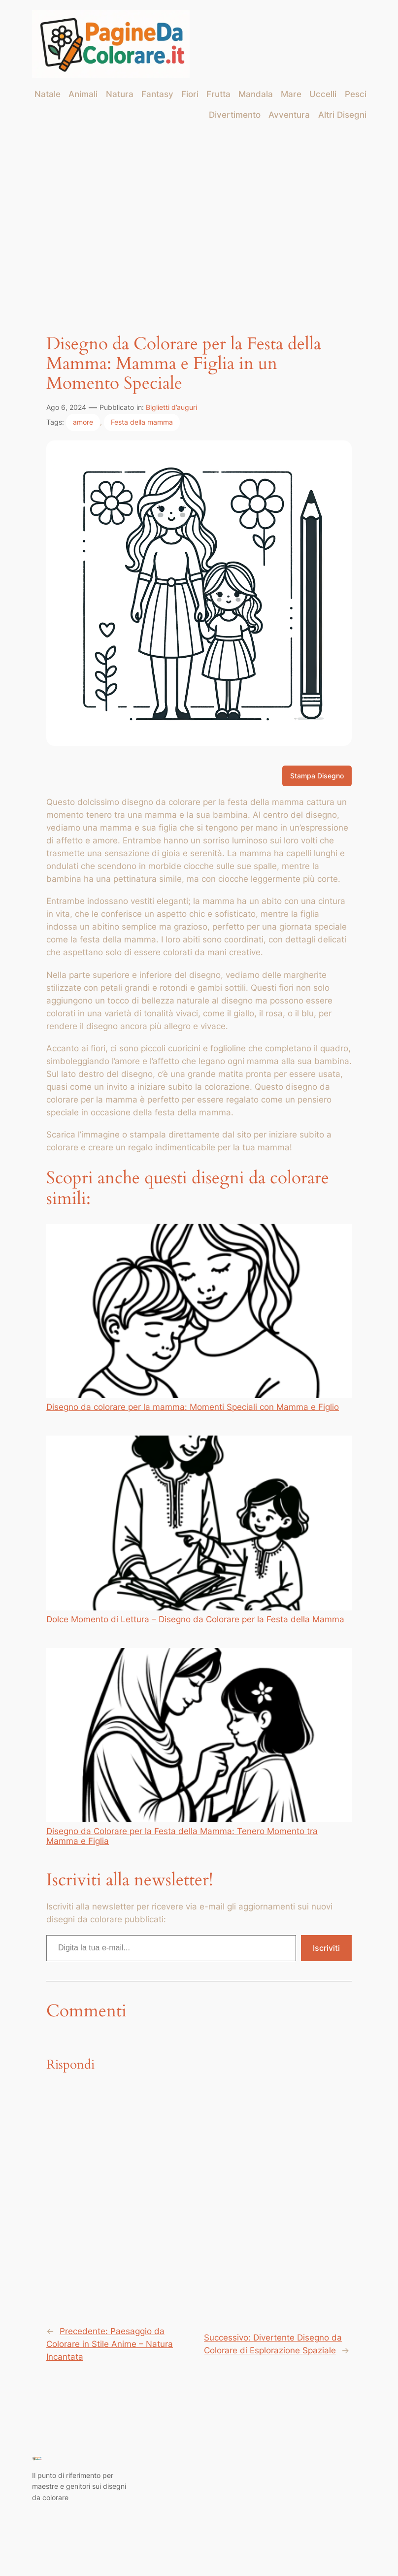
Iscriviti (326, 1948)
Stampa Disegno (317, 775)
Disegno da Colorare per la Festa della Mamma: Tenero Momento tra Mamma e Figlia (199, 1747)
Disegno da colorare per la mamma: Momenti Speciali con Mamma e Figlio (199, 1318)
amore (83, 422)
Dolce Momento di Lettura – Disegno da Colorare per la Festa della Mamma (199, 1530)
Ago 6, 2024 (66, 407)
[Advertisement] (199, 209)
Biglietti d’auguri (171, 407)
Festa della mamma (142, 422)
